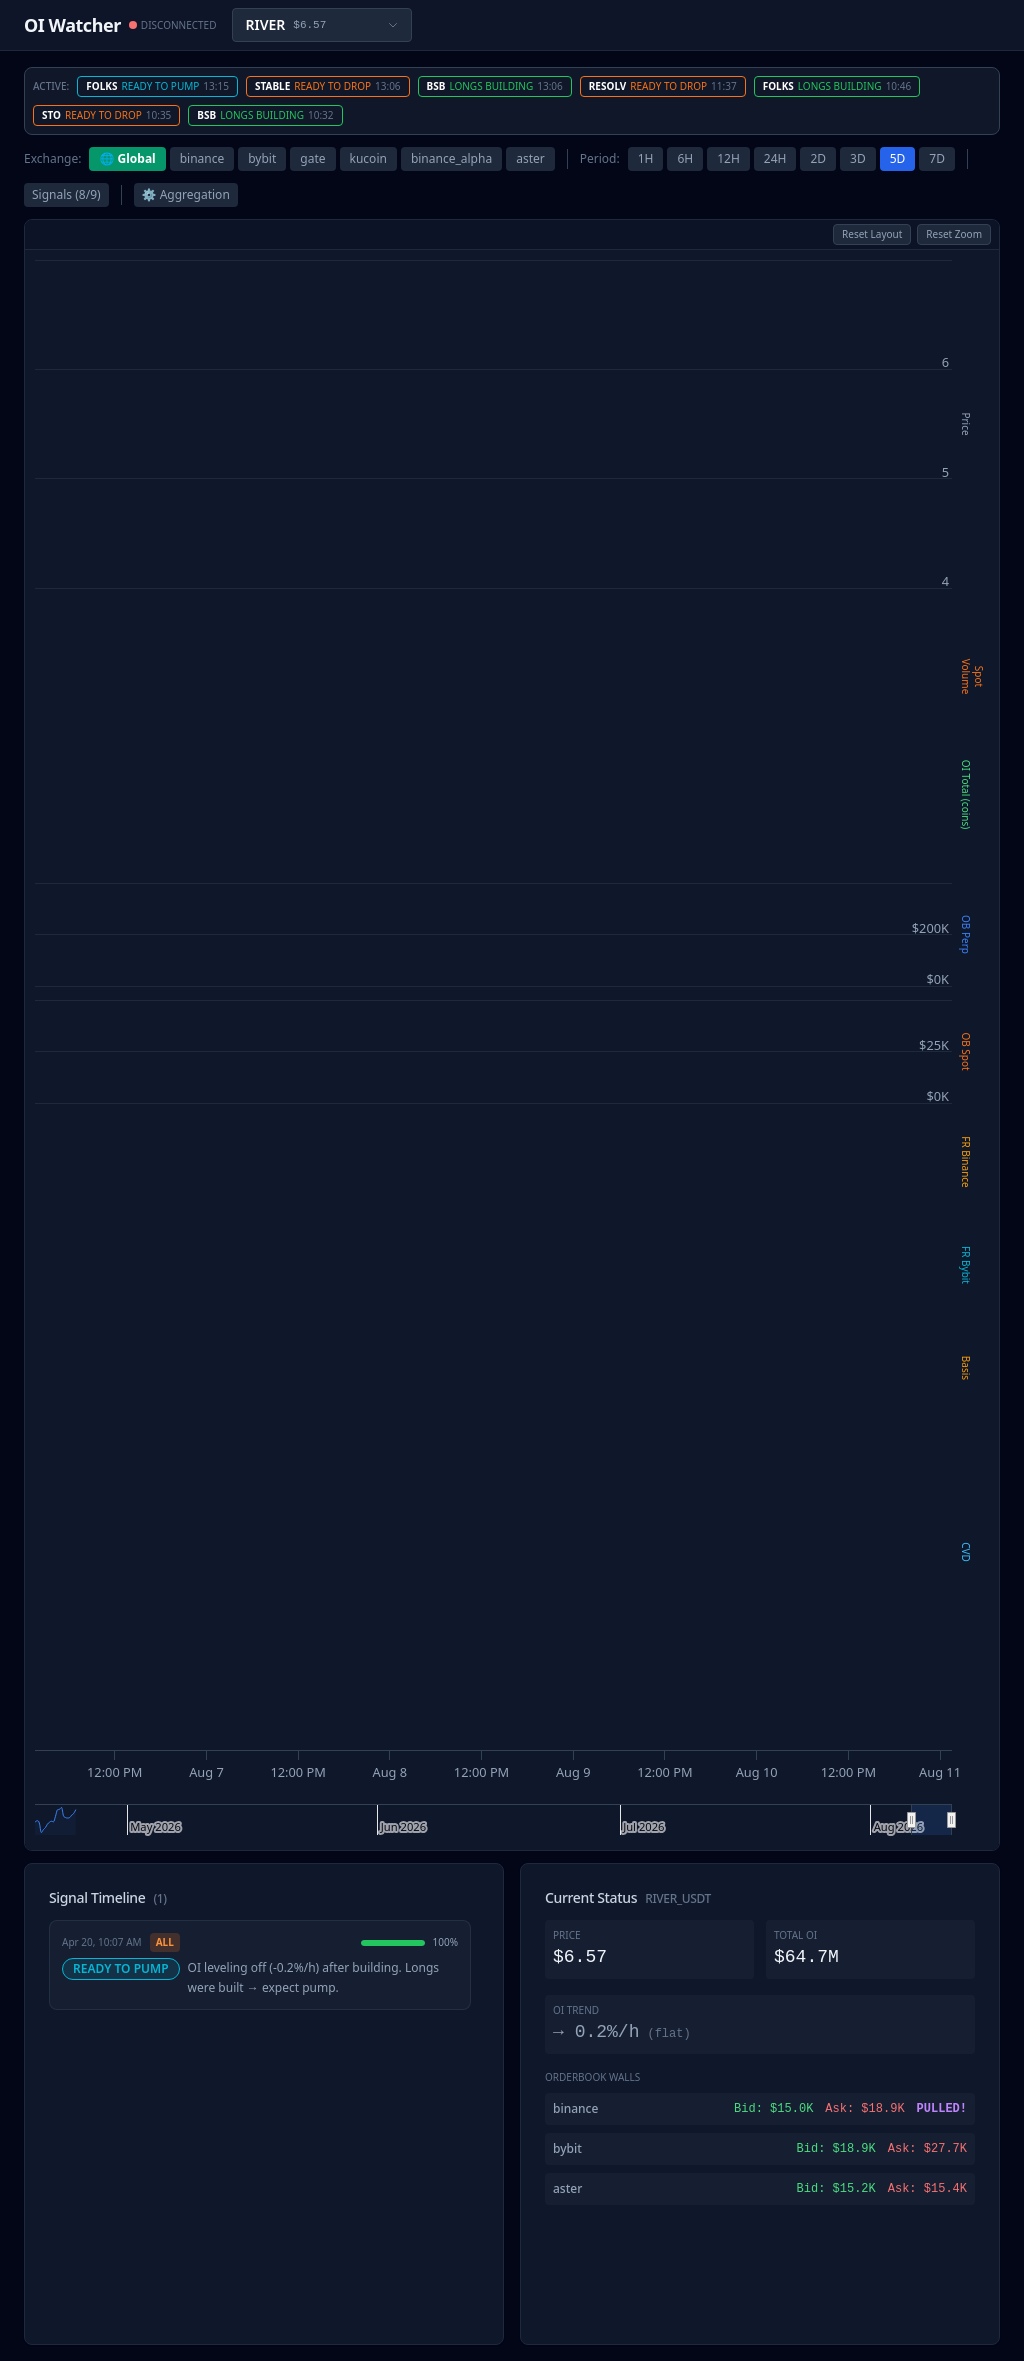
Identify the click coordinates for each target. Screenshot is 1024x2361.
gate (312, 158)
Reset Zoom (954, 234)
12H (728, 158)
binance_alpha (451, 158)
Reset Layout (872, 234)
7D (937, 158)
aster (530, 158)
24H (775, 158)
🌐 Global (127, 158)
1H (646, 158)
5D (898, 158)
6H (685, 158)
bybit (262, 158)
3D (858, 158)
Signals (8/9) (66, 194)
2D (818, 158)
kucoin (368, 158)
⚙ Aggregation (186, 194)
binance (202, 158)
